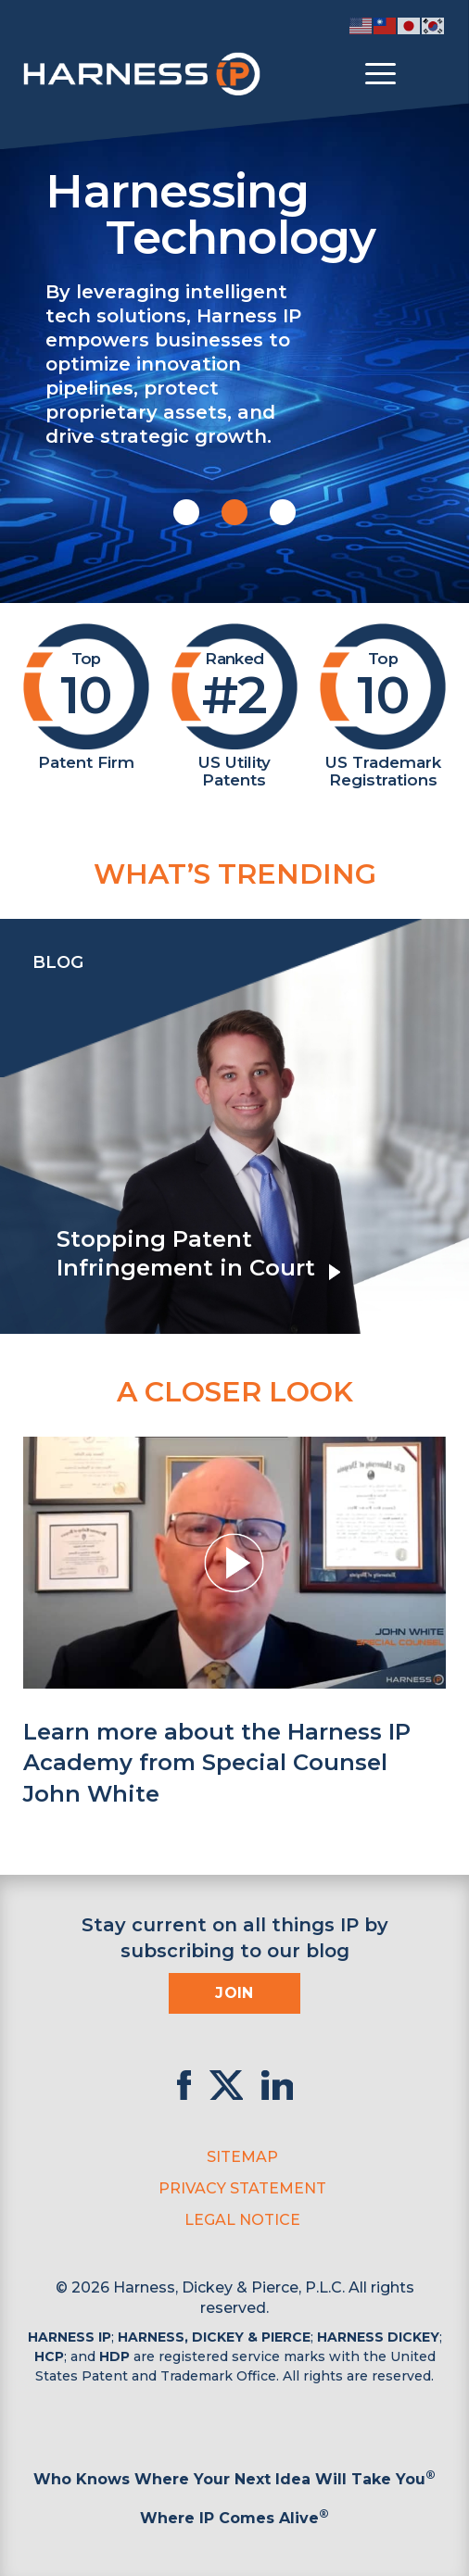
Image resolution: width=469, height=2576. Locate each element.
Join (234, 1993)
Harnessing (246, 212)
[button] (186, 512)
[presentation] (18, 1126)
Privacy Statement (242, 2188)
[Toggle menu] (380, 74)
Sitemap (242, 2157)
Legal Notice (242, 2220)
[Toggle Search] (429, 74)
